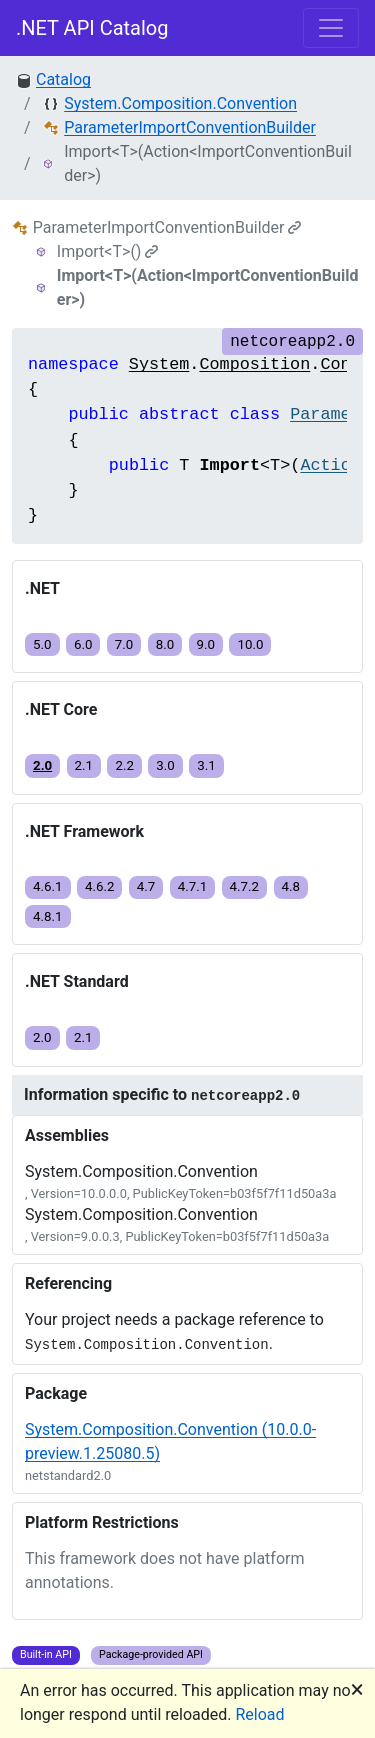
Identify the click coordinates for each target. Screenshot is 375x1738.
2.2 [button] (124, 765)
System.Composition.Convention (180, 103)
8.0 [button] (165, 644)
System (159, 364)
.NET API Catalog (92, 28)
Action (330, 465)
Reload (260, 1714)
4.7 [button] (146, 886)
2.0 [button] (42, 765)
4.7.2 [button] (245, 886)
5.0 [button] (42, 644)
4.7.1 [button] (193, 886)
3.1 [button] (206, 765)
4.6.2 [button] (100, 886)
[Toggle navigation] (331, 28)
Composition (254, 364)
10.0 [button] (250, 644)
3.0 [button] (165, 765)
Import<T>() (108, 251)
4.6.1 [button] (48, 886)
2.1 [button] (84, 765)
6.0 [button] (83, 644)
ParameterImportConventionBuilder (190, 127)
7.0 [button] (124, 644)
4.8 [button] (291, 886)
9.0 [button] (206, 644)
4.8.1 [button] (48, 916)
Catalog (63, 79)
